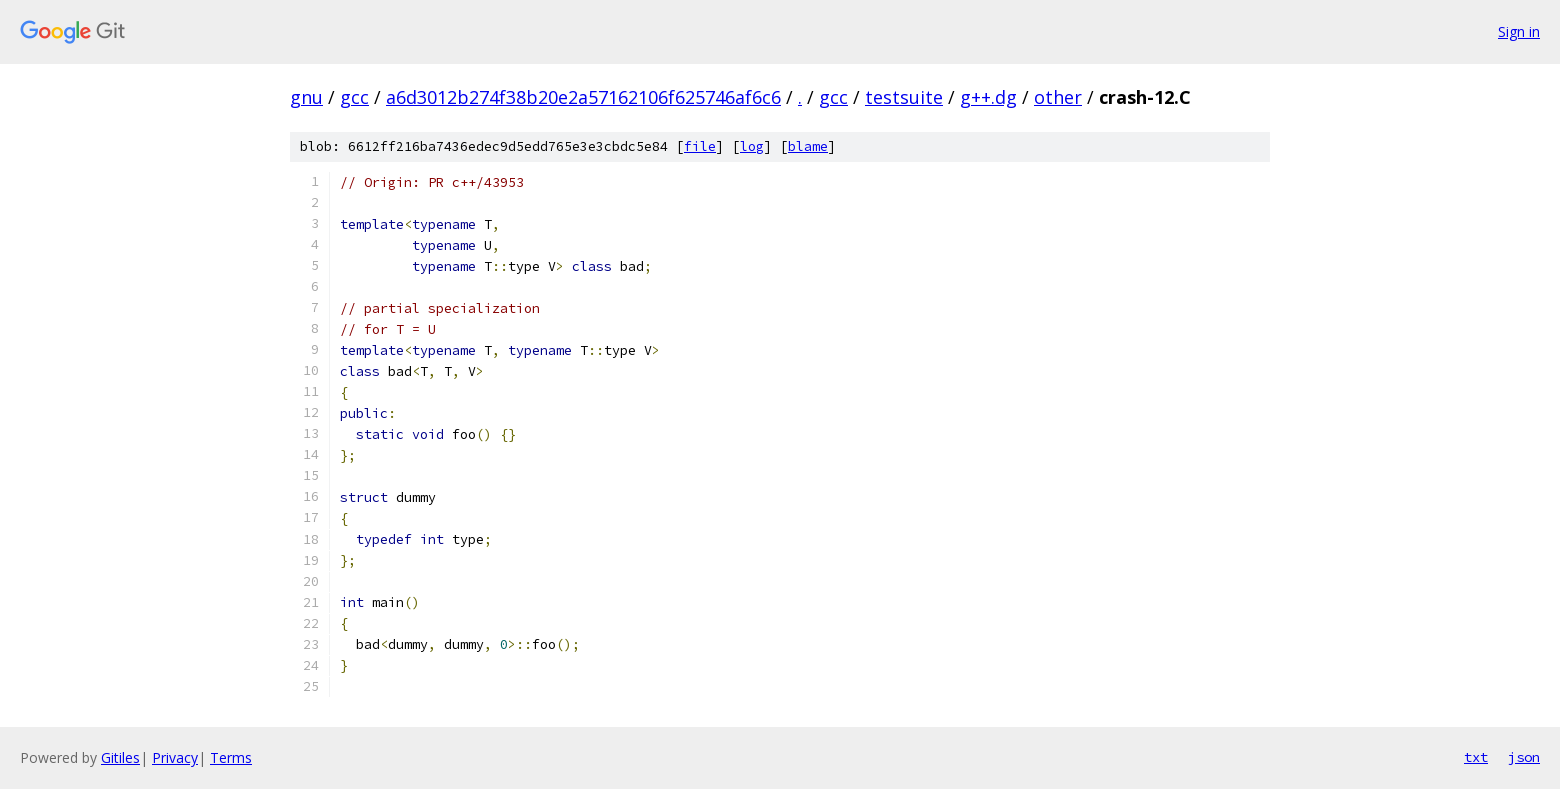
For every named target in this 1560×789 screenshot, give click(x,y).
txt (1476, 757)
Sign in (1519, 31)
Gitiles (120, 757)
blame (808, 146)
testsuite (904, 97)
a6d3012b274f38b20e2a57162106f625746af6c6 (583, 97)
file (700, 146)
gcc (354, 97)
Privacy (175, 757)
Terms (231, 757)
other (1058, 97)
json (1524, 757)
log (752, 146)
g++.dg (988, 97)
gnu (306, 97)
